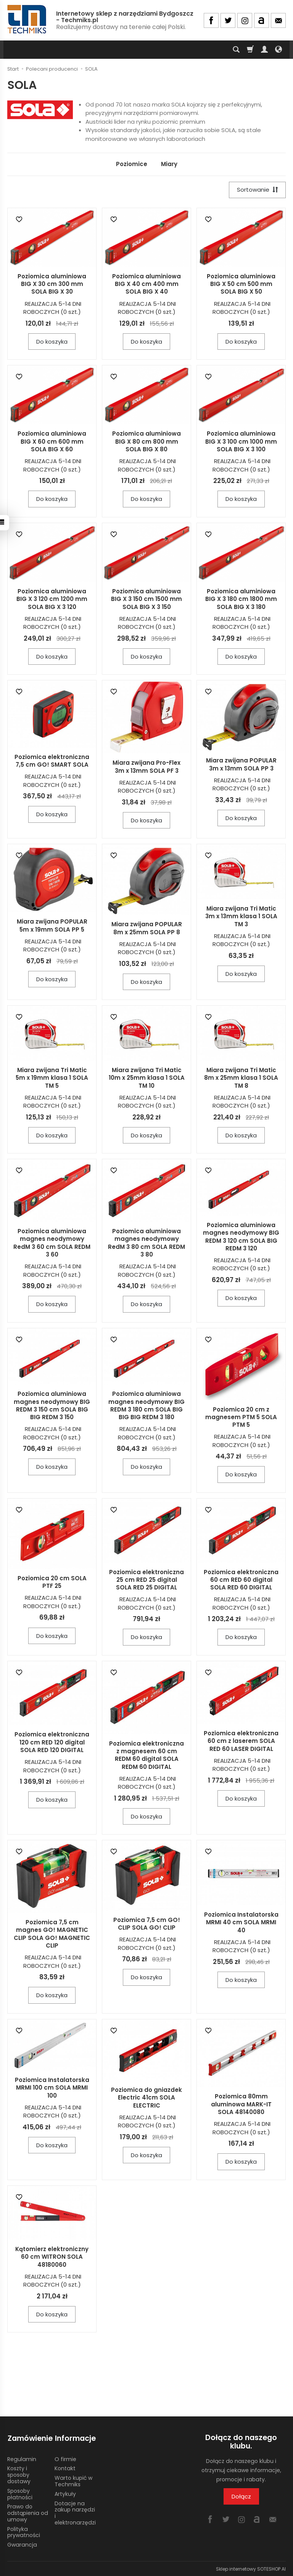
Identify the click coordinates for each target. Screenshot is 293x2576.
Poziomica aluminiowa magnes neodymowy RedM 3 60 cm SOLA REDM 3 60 (51, 1243)
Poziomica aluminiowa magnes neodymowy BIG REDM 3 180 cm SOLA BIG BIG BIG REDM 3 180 (146, 1405)
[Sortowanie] (257, 190)
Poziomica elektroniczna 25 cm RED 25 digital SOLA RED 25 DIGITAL (146, 1580)
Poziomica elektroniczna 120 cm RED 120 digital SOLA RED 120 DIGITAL (51, 1742)
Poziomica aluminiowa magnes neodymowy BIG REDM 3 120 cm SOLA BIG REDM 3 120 (241, 1237)
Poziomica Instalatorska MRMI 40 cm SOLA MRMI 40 (241, 1923)
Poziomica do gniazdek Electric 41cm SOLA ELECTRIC (146, 2098)
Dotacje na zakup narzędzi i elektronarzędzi (75, 2511)
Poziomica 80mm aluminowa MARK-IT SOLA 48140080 (241, 2104)
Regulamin (21, 2458)
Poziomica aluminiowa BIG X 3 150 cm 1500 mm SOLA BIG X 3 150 (146, 599)
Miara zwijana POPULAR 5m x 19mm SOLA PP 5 (52, 925)
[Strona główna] (27, 19)
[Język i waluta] (278, 49)
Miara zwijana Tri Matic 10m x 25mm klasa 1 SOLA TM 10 (147, 1078)
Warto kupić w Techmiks (73, 2480)
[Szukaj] (236, 49)
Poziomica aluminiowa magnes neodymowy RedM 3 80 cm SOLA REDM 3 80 (146, 1243)
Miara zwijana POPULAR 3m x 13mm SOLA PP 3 (241, 764)
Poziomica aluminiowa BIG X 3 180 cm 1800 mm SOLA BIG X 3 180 (241, 599)
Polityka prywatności (23, 2531)
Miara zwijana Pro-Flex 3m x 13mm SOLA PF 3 (146, 767)
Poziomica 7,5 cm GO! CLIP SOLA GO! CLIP (146, 1924)
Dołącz (241, 2496)
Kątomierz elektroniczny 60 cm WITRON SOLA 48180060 (52, 2257)
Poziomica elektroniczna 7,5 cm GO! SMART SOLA (51, 761)
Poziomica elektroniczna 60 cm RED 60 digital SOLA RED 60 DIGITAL (241, 1580)
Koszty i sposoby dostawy (19, 2474)
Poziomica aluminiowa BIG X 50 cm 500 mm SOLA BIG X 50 (241, 284)
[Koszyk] (250, 49)
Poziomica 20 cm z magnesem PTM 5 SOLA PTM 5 (241, 1417)
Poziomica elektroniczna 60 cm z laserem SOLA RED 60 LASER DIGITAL (241, 1741)
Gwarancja (22, 2544)
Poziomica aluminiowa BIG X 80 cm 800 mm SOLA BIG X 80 (146, 442)
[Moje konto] (264, 49)
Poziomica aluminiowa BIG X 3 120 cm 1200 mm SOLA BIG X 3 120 (51, 599)
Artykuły (65, 2493)
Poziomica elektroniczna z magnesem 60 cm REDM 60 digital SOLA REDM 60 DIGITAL (146, 1755)
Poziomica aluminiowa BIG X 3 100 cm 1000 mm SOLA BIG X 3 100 (241, 442)
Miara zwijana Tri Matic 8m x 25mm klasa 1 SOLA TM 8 (241, 1078)
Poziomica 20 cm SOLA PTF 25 (52, 1582)
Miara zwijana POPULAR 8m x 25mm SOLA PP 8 (146, 928)
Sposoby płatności (19, 2493)
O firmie (65, 2458)
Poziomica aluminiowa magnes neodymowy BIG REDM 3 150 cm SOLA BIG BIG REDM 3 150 (52, 1405)
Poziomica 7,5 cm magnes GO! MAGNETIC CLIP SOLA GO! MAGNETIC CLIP (52, 1934)
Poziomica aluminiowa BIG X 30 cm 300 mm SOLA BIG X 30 (52, 284)
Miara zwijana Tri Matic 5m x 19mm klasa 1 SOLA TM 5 (52, 1078)
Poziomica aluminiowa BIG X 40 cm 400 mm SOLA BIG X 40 (146, 284)
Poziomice (131, 164)
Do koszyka (52, 342)
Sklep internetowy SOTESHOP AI (251, 2568)
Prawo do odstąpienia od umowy (27, 2512)
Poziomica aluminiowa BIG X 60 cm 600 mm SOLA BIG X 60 (52, 442)
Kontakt (65, 2467)
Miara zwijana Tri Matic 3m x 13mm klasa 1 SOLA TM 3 (241, 917)
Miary (169, 164)
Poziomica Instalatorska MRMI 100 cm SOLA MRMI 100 (52, 2088)
